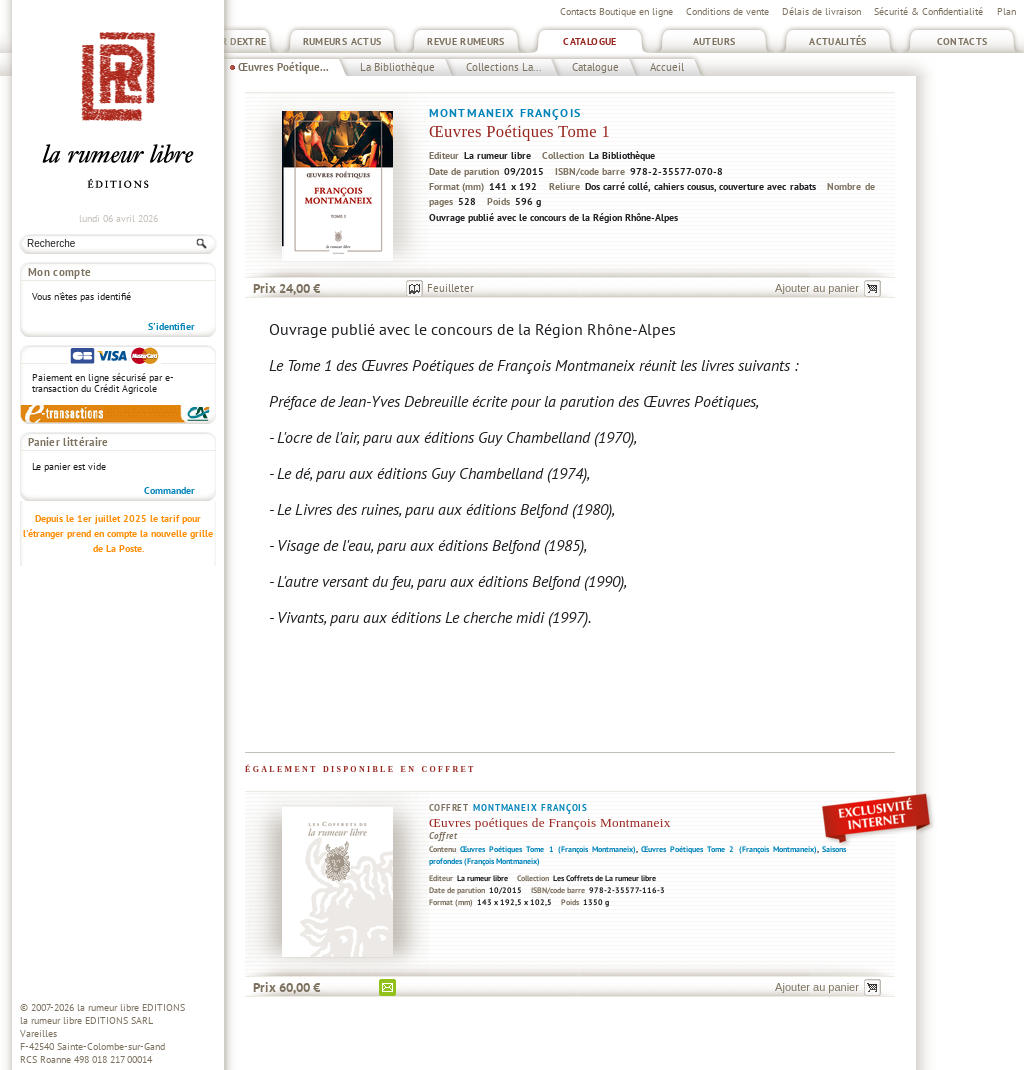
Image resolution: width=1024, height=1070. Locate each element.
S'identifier (171, 326)
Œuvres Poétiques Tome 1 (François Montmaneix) (548, 849)
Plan (1006, 11)
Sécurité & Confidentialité (928, 11)
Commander (169, 490)
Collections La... (503, 67)
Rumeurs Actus (342, 41)
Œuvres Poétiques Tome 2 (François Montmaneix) (729, 849)
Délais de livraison (821, 11)
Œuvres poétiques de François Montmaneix (550, 822)
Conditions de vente (727, 11)
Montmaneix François (505, 112)
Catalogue (589, 41)
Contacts (962, 41)
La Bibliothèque (397, 67)
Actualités (838, 41)
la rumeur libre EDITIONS (131, 1007)
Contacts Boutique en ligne (616, 11)
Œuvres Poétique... (283, 67)
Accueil (667, 67)
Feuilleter (450, 288)
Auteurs (714, 41)
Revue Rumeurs (466, 41)
